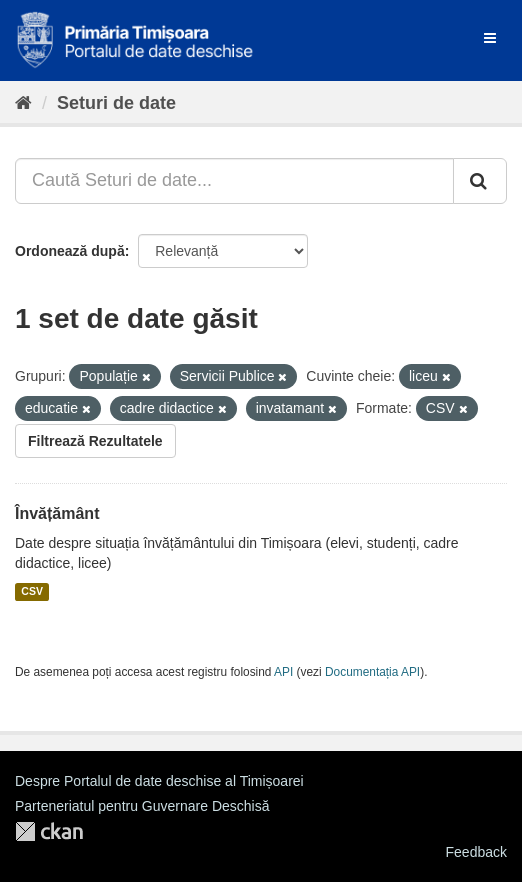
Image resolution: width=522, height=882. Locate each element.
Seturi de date (116, 103)
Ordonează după (70, 251)
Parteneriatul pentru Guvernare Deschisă (142, 806)
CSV (32, 592)
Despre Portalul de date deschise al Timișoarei (159, 781)
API (283, 672)
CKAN (49, 831)
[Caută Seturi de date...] (234, 181)
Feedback (476, 852)
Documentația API (372, 672)
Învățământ (57, 513)
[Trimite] (480, 181)
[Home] (23, 103)
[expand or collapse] (490, 38)
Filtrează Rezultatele (95, 441)
